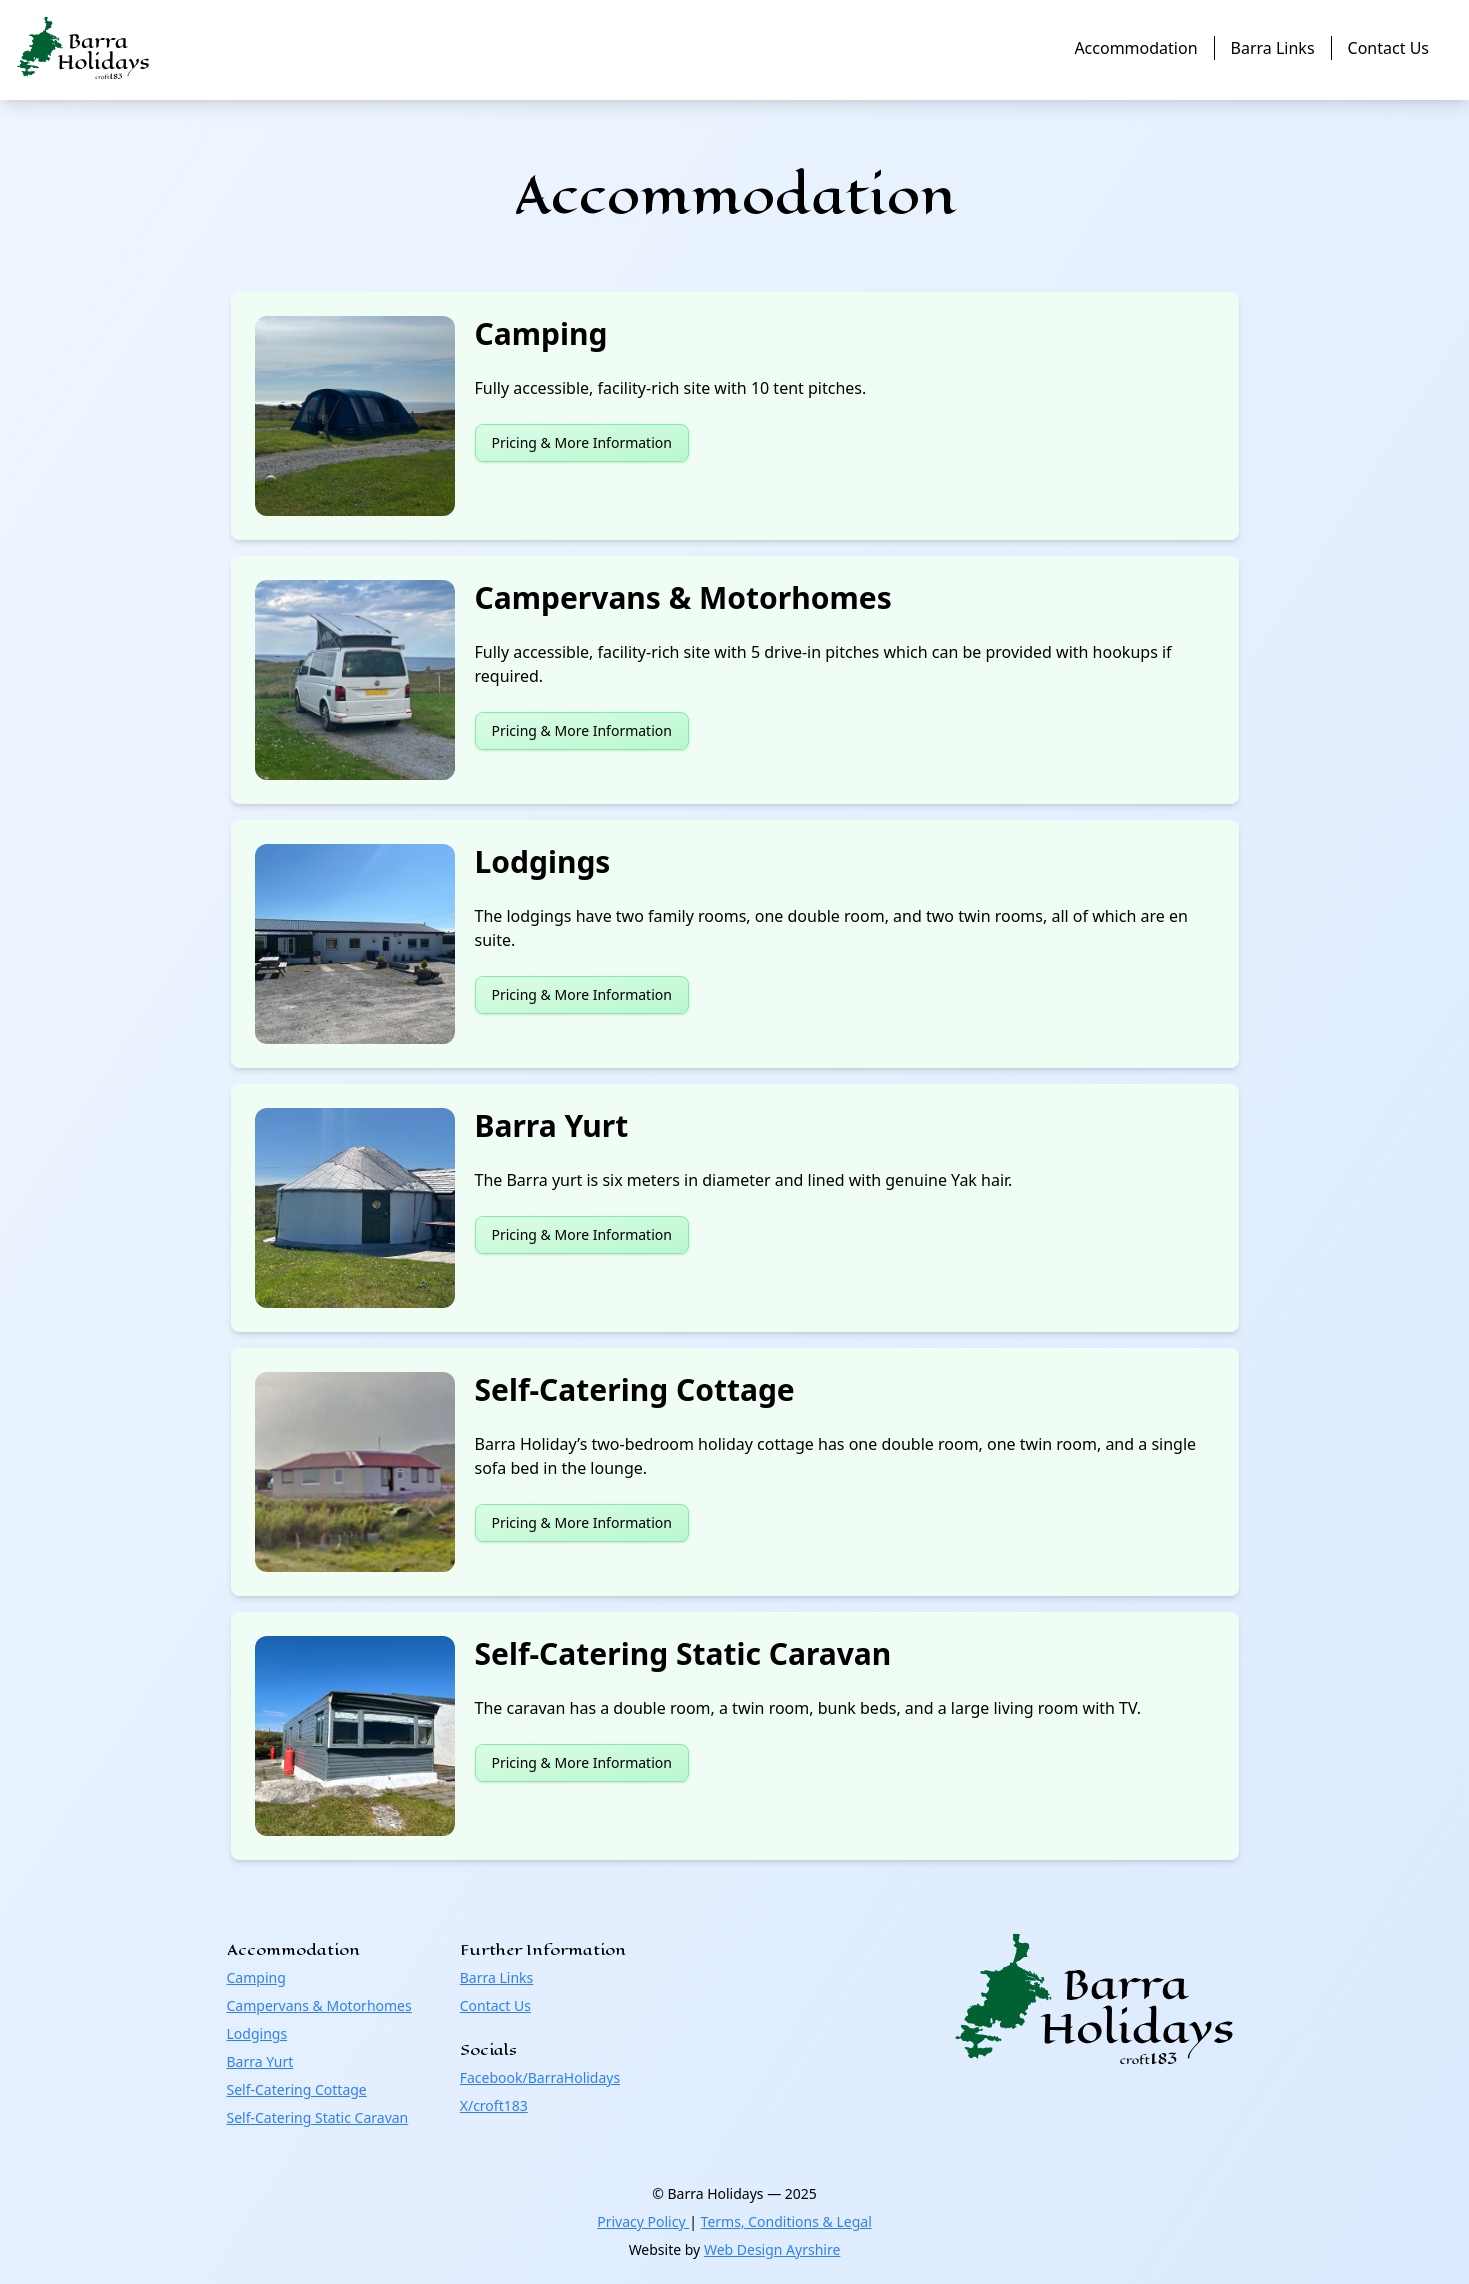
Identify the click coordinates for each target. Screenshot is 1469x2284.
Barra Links (1273, 48)
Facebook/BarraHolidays (540, 2077)
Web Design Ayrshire (772, 2249)
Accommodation (1135, 48)
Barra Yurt (260, 2061)
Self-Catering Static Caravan (318, 2117)
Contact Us (1388, 48)
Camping (256, 1977)
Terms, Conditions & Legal (786, 2221)
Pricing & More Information (582, 442)
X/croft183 (494, 2105)
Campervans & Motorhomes (319, 2005)
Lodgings (257, 2033)
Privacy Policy (643, 2221)
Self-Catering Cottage (297, 2089)
